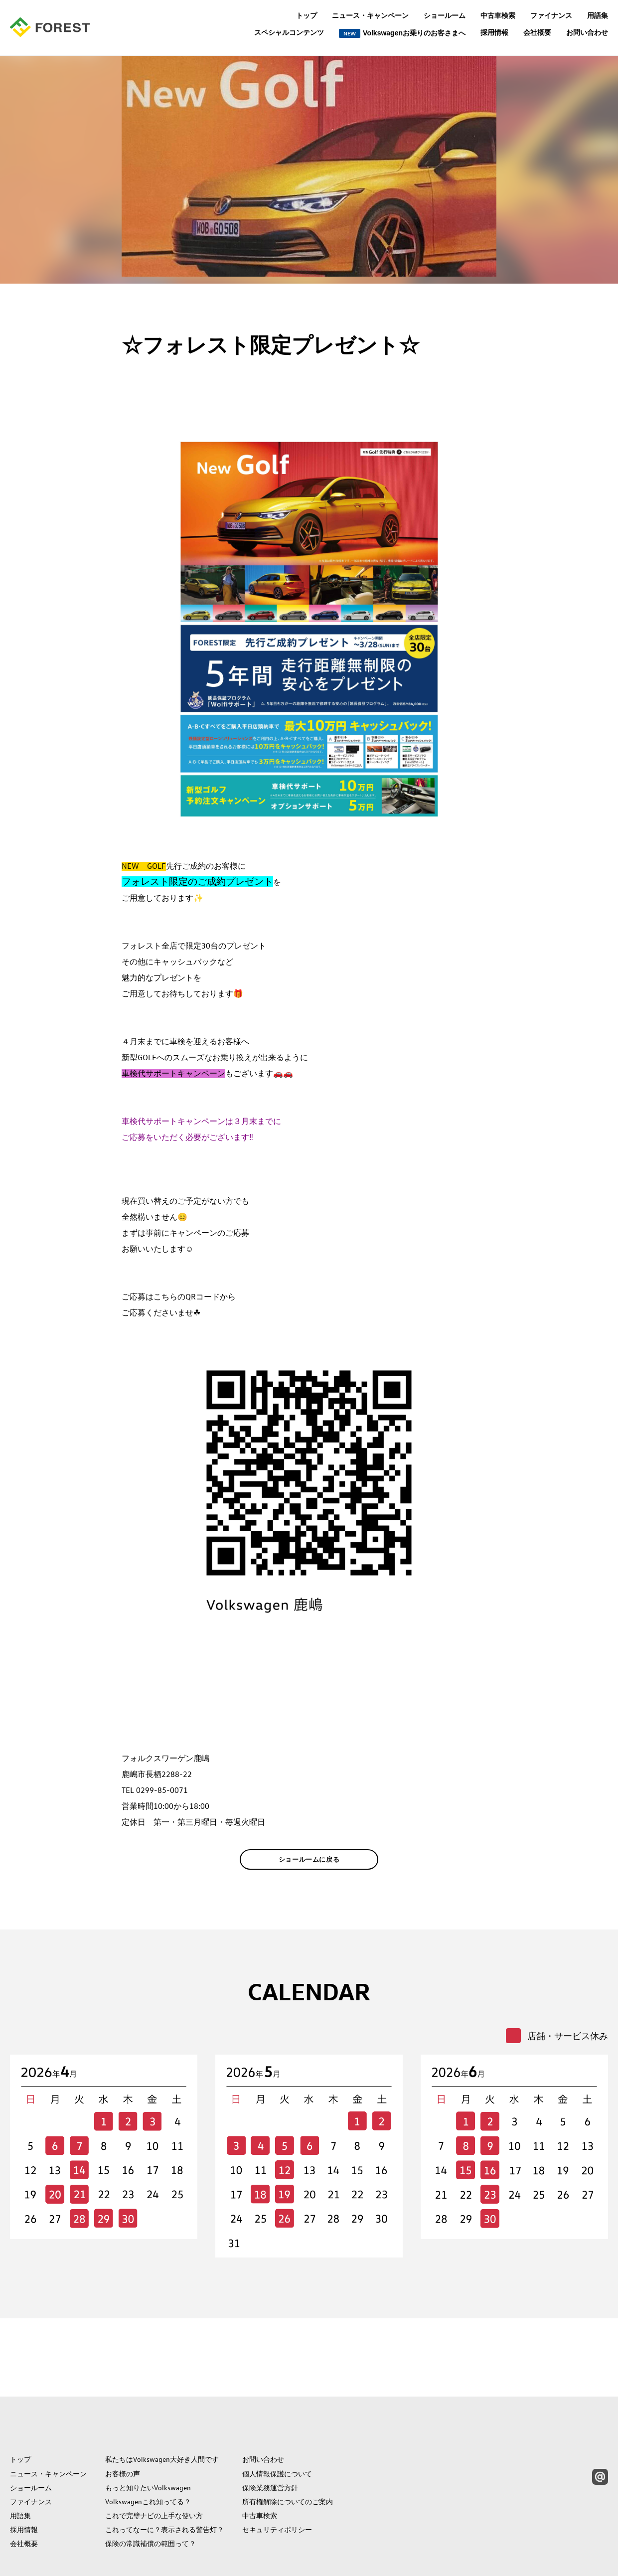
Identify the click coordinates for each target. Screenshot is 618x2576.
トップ (306, 15)
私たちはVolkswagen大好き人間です (162, 2415)
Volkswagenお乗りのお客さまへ (402, 33)
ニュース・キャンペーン (370, 15)
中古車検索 (497, 15)
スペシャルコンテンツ (289, 32)
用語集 (597, 15)
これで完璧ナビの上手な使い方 (154, 2470)
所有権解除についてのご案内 (287, 2456)
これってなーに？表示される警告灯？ (164, 2484)
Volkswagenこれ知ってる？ (148, 2456)
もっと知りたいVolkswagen (148, 2442)
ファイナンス (551, 15)
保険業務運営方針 (270, 2442)
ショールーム (444, 15)
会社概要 (537, 32)
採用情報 (494, 32)
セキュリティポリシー (277, 2484)
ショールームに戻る (309, 1874)
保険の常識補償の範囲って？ (150, 2498)
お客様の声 (122, 2428)
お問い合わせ (587, 32)
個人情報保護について (277, 2428)
